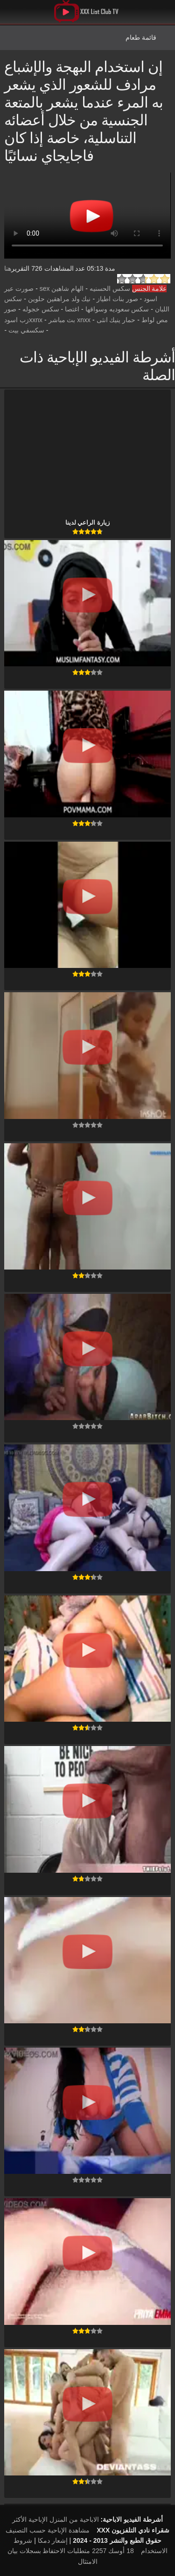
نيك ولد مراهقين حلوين (59, 299)
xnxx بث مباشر (70, 320)
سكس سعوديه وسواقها (117, 309)
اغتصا (72, 309)
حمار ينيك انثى (116, 320)
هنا (7, 268)
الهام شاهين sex (62, 288)
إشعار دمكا (53, 2540)
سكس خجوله (40, 309)
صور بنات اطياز (117, 299)
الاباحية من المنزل (74, 2519)
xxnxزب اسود (23, 320)
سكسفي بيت (26, 330)
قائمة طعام (141, 37)
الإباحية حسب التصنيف (36, 2530)
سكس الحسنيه (110, 288)
